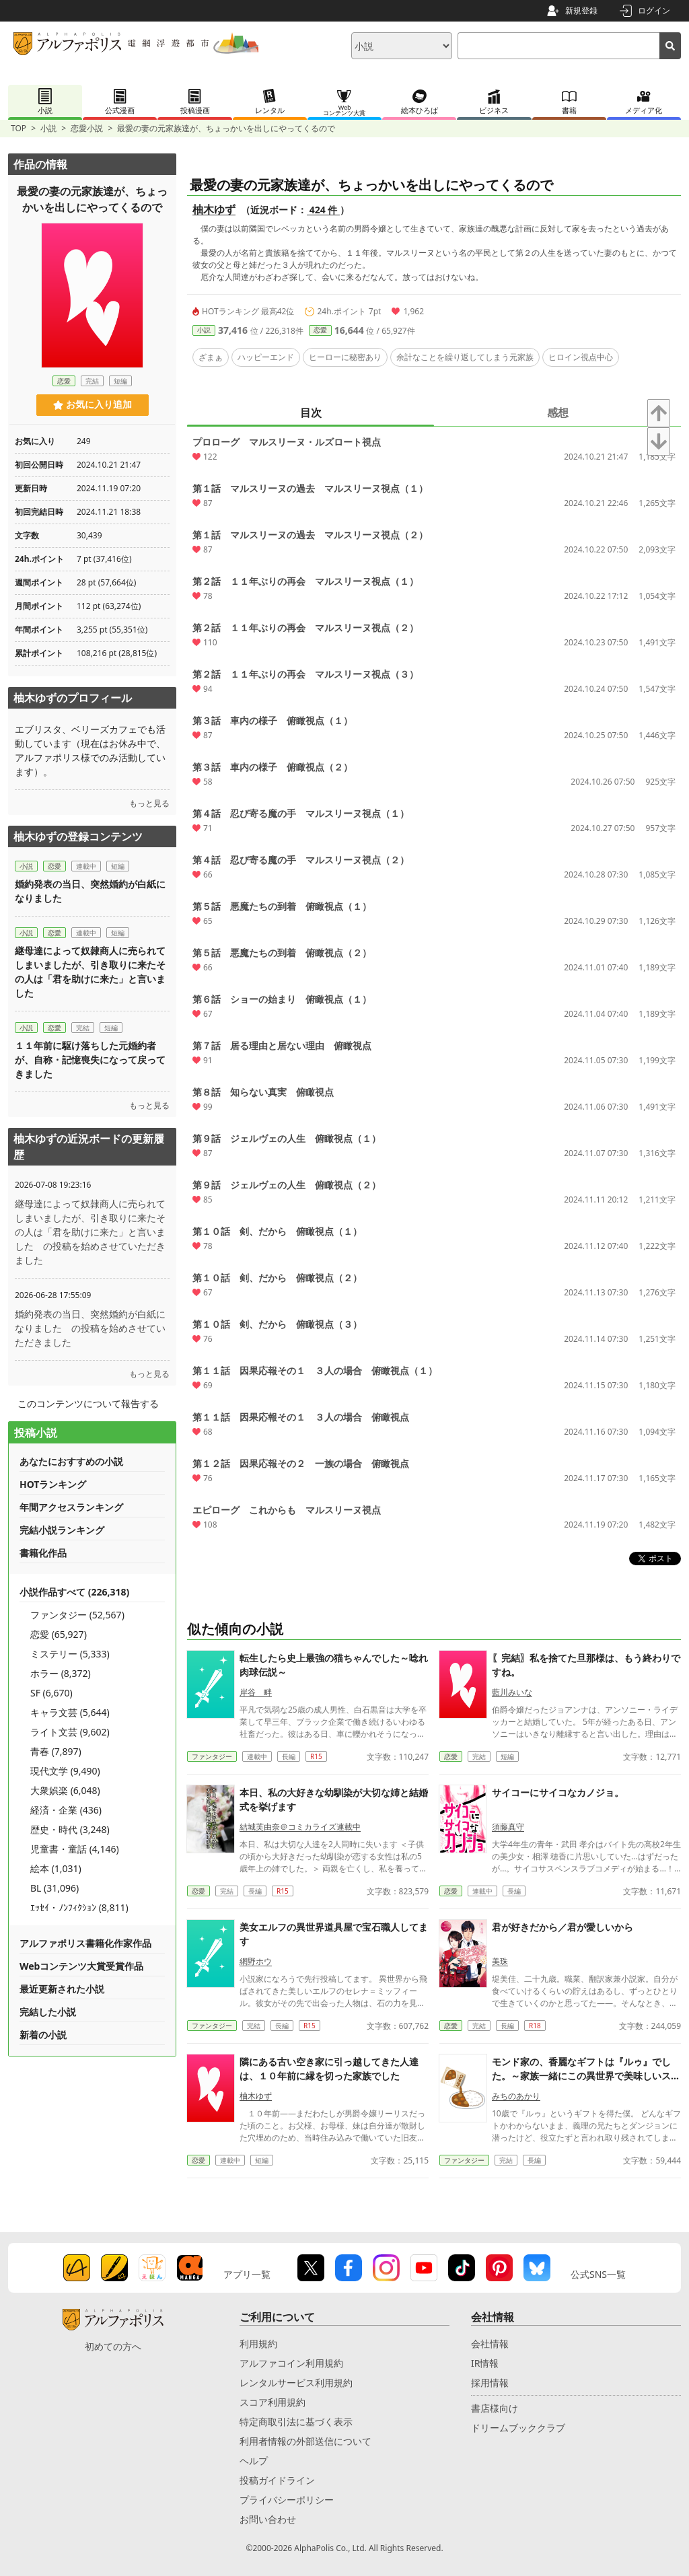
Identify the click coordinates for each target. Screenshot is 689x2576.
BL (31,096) (54, 1888)
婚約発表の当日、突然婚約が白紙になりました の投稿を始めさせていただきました (90, 1328)
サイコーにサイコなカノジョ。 (558, 1792)
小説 (48, 128)
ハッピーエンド (266, 357)
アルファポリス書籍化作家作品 (85, 1943)
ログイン (654, 10)
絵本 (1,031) (55, 1868)
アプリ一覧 (246, 2274)
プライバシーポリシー (287, 2499)
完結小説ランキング (62, 1530)
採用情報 (490, 2382)
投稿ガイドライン (277, 2480)
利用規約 (258, 2343)
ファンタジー (212, 1756)
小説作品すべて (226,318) (74, 1591)
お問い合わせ (268, 2519)
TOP (18, 128)
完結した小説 (48, 2011)
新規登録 (581, 10)
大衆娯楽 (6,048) (65, 1790)
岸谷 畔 (256, 1692)
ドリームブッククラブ (518, 2427)
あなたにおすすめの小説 (71, 1461)
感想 (558, 412)
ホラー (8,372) (60, 1673)
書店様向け (494, 2408)
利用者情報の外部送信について (305, 2441)
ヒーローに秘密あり (345, 357)
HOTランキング (53, 1484)
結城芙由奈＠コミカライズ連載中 (300, 1826)
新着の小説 (43, 2034)
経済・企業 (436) (66, 1809)
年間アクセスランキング (71, 1507)
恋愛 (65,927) (58, 1634)
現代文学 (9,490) (65, 1770)
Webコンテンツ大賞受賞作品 (81, 1966)
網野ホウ (256, 1961)
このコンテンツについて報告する (88, 1403)
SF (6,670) (51, 1692)
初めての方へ (113, 2346)
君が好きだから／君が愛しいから (562, 1927)
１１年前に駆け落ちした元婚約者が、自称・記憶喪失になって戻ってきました (90, 1059)
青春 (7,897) (55, 1751)
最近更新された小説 (62, 1988)
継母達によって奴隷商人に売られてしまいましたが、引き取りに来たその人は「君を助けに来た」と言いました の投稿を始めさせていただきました (90, 1231)
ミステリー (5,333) (70, 1653)
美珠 (500, 1961)
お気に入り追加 (92, 404)
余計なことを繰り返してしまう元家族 (465, 357)
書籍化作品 (43, 1552)
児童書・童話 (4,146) (74, 1848)
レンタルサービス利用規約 (296, 2382)
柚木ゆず (213, 209)
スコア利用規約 (272, 2402)
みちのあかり (516, 2096)
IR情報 (485, 2363)
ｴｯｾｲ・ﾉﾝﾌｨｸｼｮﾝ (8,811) (79, 1907)
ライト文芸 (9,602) (70, 1731)
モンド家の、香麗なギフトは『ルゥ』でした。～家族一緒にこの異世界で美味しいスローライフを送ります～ (586, 2075)
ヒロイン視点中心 (580, 357)
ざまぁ (210, 357)
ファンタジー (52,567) (77, 1614)
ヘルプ (254, 2460)
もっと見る (149, 803)
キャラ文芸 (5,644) (70, 1712)
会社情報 (490, 2343)
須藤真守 (508, 1826)
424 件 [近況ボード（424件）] (323, 209)
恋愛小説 (87, 128)
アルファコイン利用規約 (291, 2363)
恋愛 (320, 329)
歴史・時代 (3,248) (70, 1829)
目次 (311, 412)
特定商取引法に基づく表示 (296, 2421)
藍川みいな (512, 1692)
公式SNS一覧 (598, 2274)
